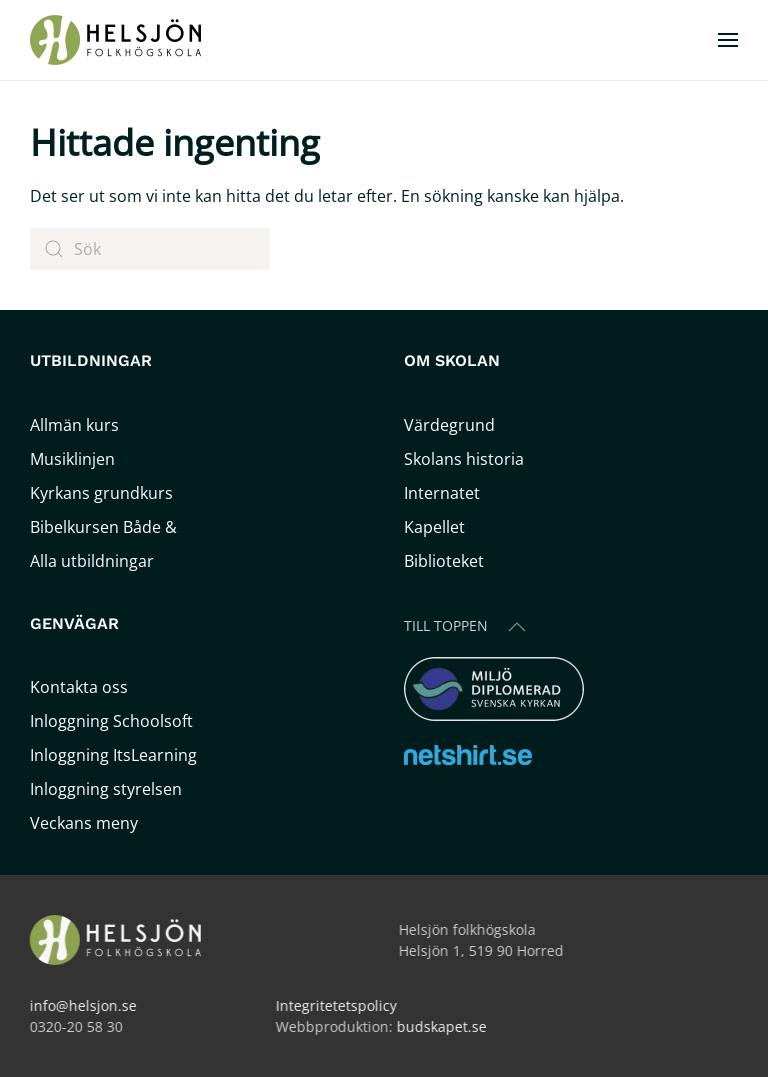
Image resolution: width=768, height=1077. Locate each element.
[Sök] (150, 249)
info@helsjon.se (81, 1005)
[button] (728, 40)
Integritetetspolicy (334, 1005)
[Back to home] (118, 40)
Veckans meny (84, 823)
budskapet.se (440, 1026)
